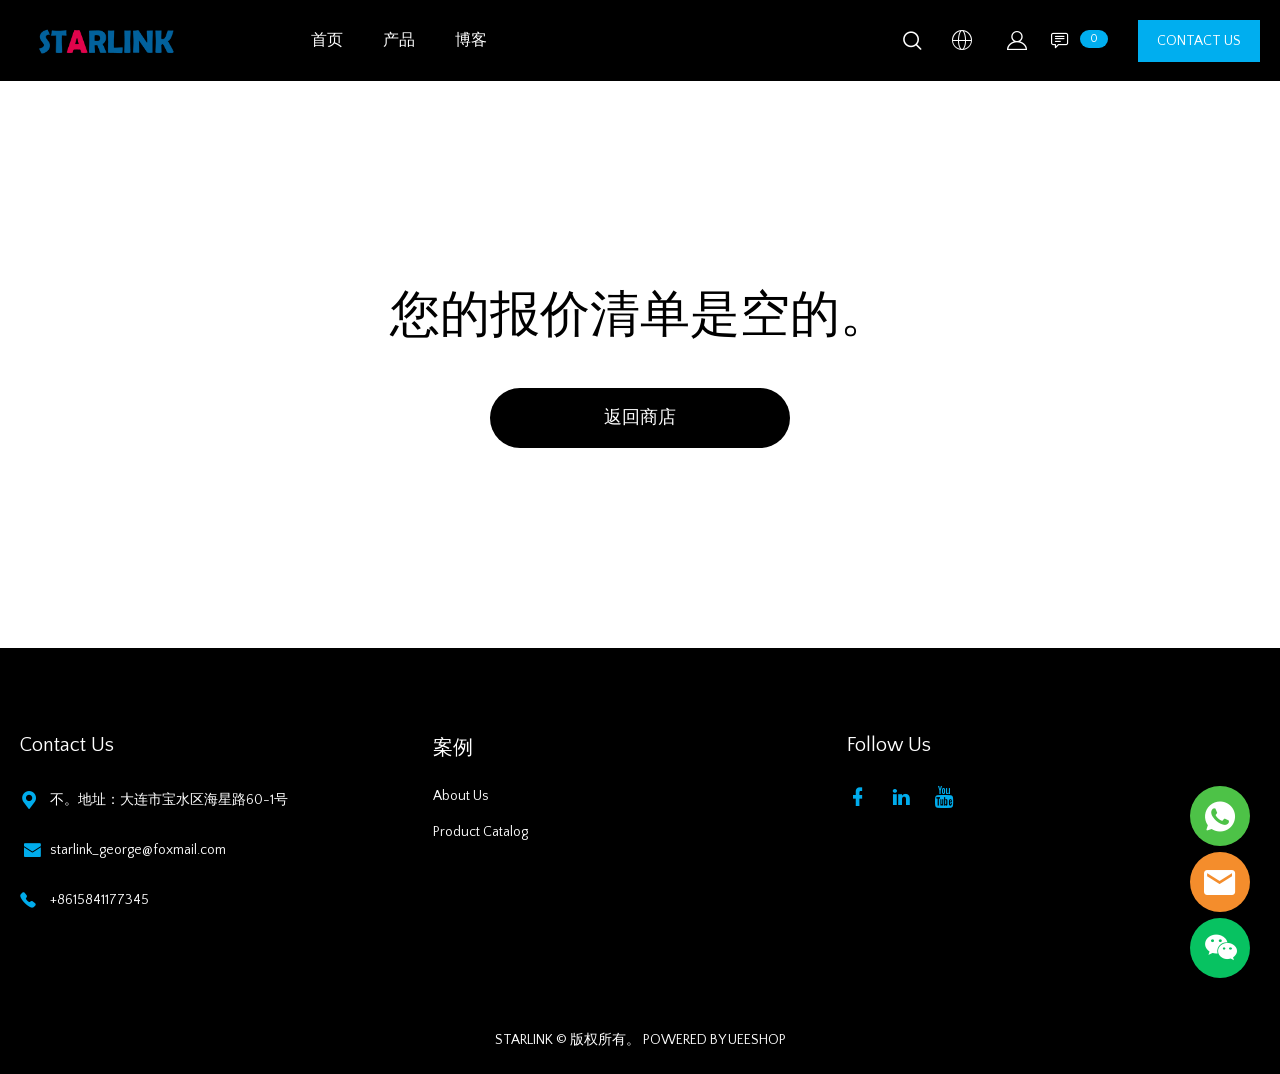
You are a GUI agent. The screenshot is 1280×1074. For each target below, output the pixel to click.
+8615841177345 (99, 900)
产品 (399, 40)
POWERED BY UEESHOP (714, 1040)
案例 (453, 748)
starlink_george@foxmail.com (138, 850)
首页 (327, 40)
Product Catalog (480, 832)
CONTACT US (1199, 41)
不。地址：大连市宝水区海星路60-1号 (169, 800)
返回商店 (640, 418)
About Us (461, 796)
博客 (471, 40)
